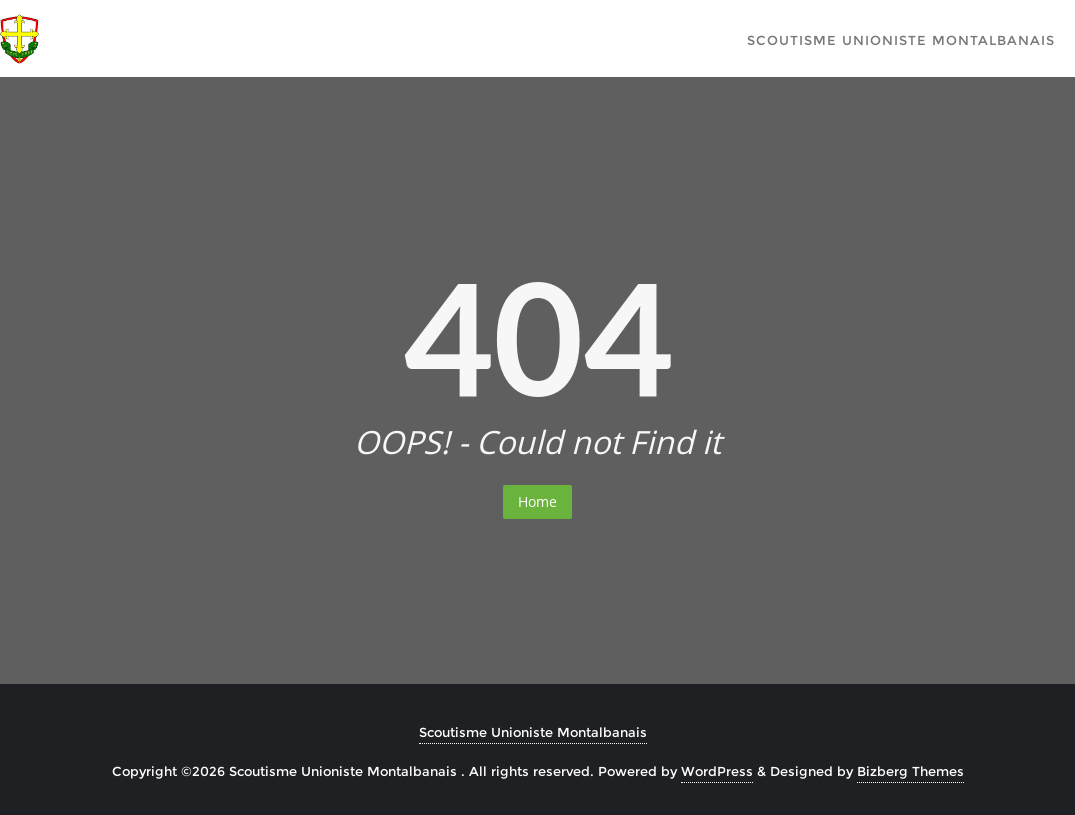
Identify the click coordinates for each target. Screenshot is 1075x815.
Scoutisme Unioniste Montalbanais (533, 732)
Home (537, 501)
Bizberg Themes (910, 771)
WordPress (717, 771)
